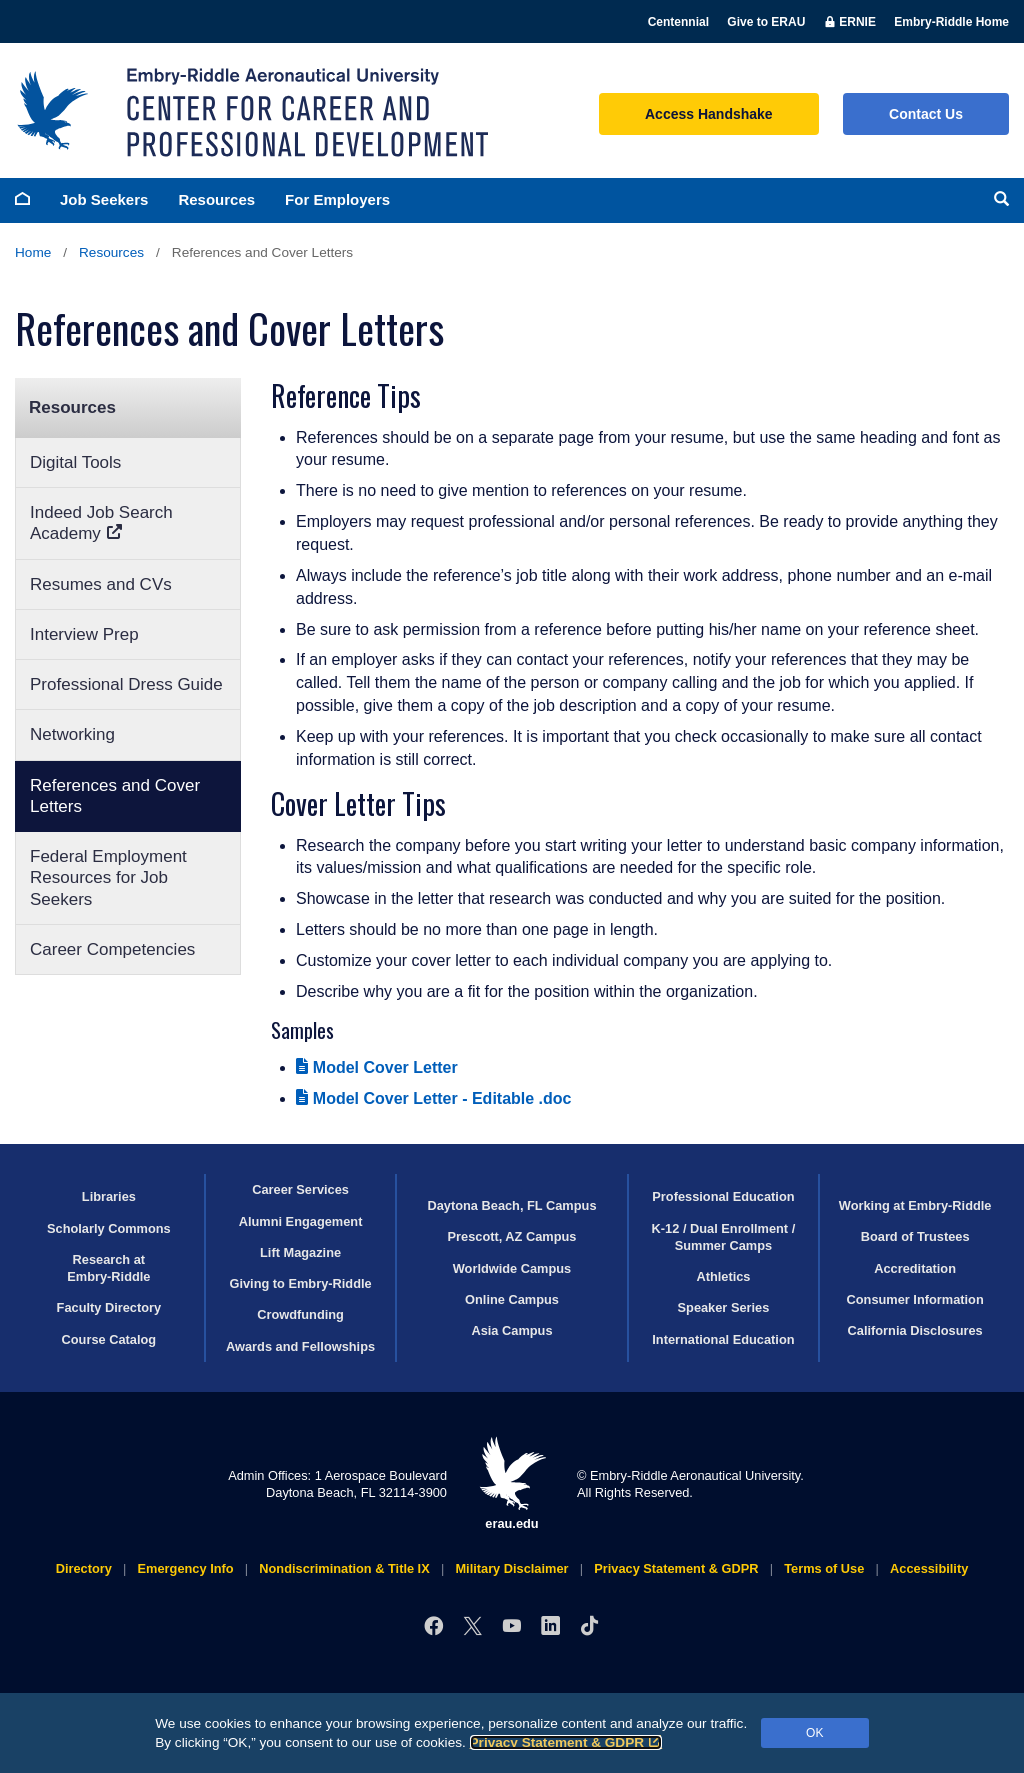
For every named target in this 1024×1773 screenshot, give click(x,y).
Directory (84, 1568)
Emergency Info (186, 1568)
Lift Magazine (300, 1252)
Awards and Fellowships (300, 1346)
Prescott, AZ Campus (512, 1236)
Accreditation (915, 1268)
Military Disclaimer (511, 1568)
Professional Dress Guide (126, 684)
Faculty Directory (109, 1307)
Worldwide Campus (512, 1268)
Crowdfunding (300, 1314)
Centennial (678, 22)
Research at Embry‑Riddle (108, 1268)
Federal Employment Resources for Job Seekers (108, 878)
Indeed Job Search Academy (101, 523)
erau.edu (512, 1483)
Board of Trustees (915, 1236)
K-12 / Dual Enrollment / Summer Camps (724, 1237)
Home (33, 252)
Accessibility (929, 1568)
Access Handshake (709, 114)
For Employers (337, 199)
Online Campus (512, 1299)
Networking (72, 734)
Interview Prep (84, 634)
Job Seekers (104, 199)
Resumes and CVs (101, 584)
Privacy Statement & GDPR (566, 1742)
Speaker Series (724, 1307)
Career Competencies (112, 949)
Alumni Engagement (301, 1221)
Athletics (723, 1276)
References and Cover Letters (115, 796)
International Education (723, 1339)
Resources (216, 199)
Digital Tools (75, 462)
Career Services (300, 1189)
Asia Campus (511, 1330)
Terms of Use (824, 1568)
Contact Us (926, 114)
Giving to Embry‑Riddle (300, 1283)
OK (814, 1733)
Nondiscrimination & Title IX (344, 1568)
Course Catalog (109, 1339)
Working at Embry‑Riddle (915, 1205)
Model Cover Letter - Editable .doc (434, 1098)
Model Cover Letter (377, 1067)
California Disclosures (915, 1330)
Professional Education (723, 1196)
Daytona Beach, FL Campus (511, 1205)
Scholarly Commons (109, 1228)
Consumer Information (915, 1299)
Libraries (109, 1196)
